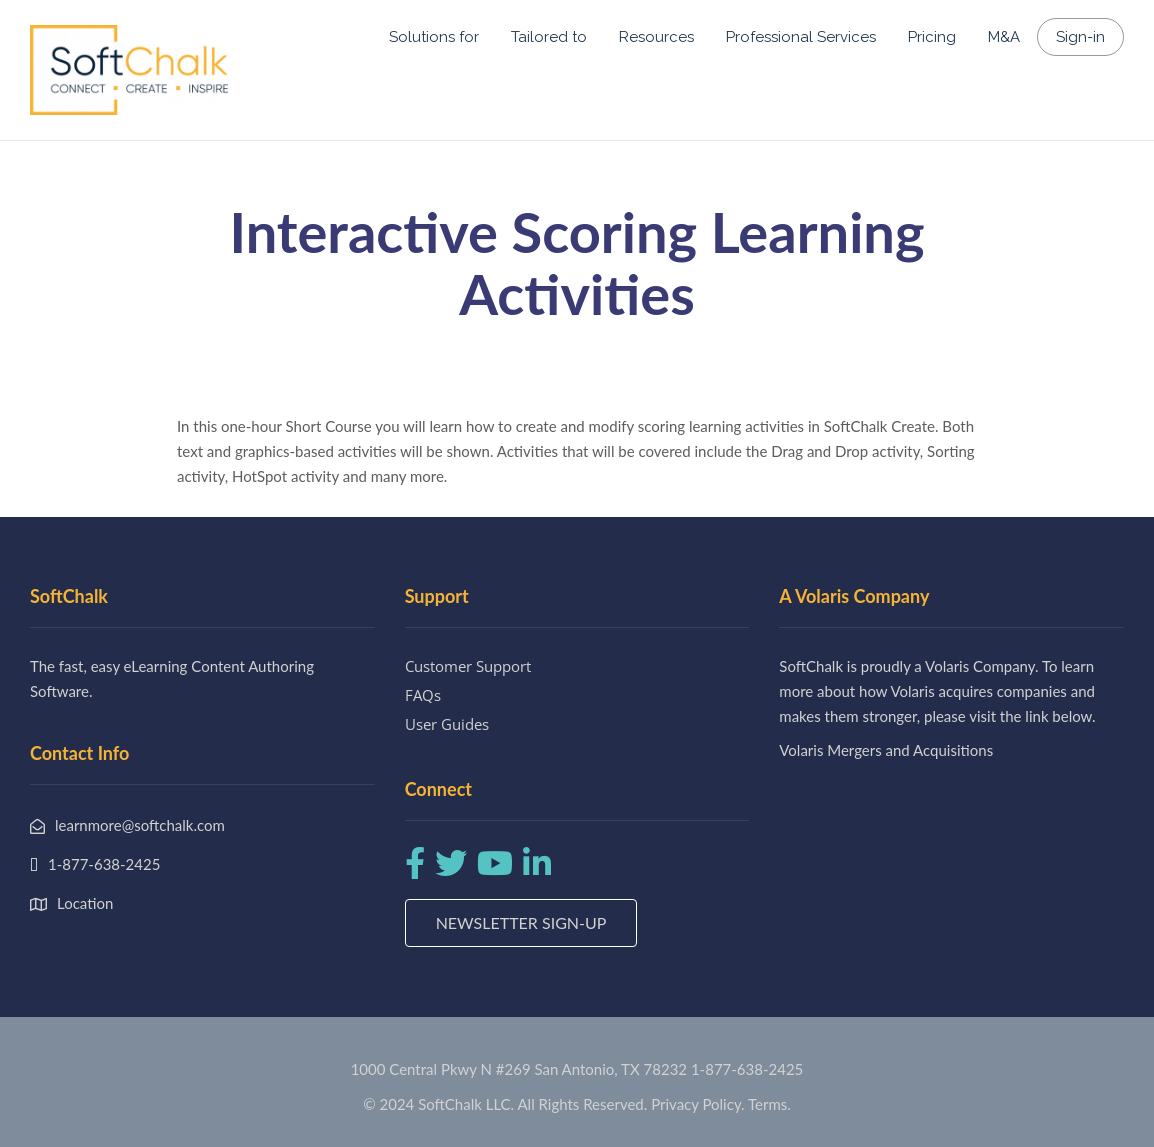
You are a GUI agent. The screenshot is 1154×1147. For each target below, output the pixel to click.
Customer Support (468, 666)
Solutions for (434, 37)
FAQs (423, 695)
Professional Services (801, 37)
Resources (656, 37)
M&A (1004, 37)
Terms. (769, 1104)
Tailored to (549, 37)
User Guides (447, 724)
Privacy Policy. (698, 1104)
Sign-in (1080, 37)
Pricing (932, 37)
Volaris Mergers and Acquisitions (886, 750)
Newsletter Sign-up (521, 922)
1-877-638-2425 (747, 1069)
